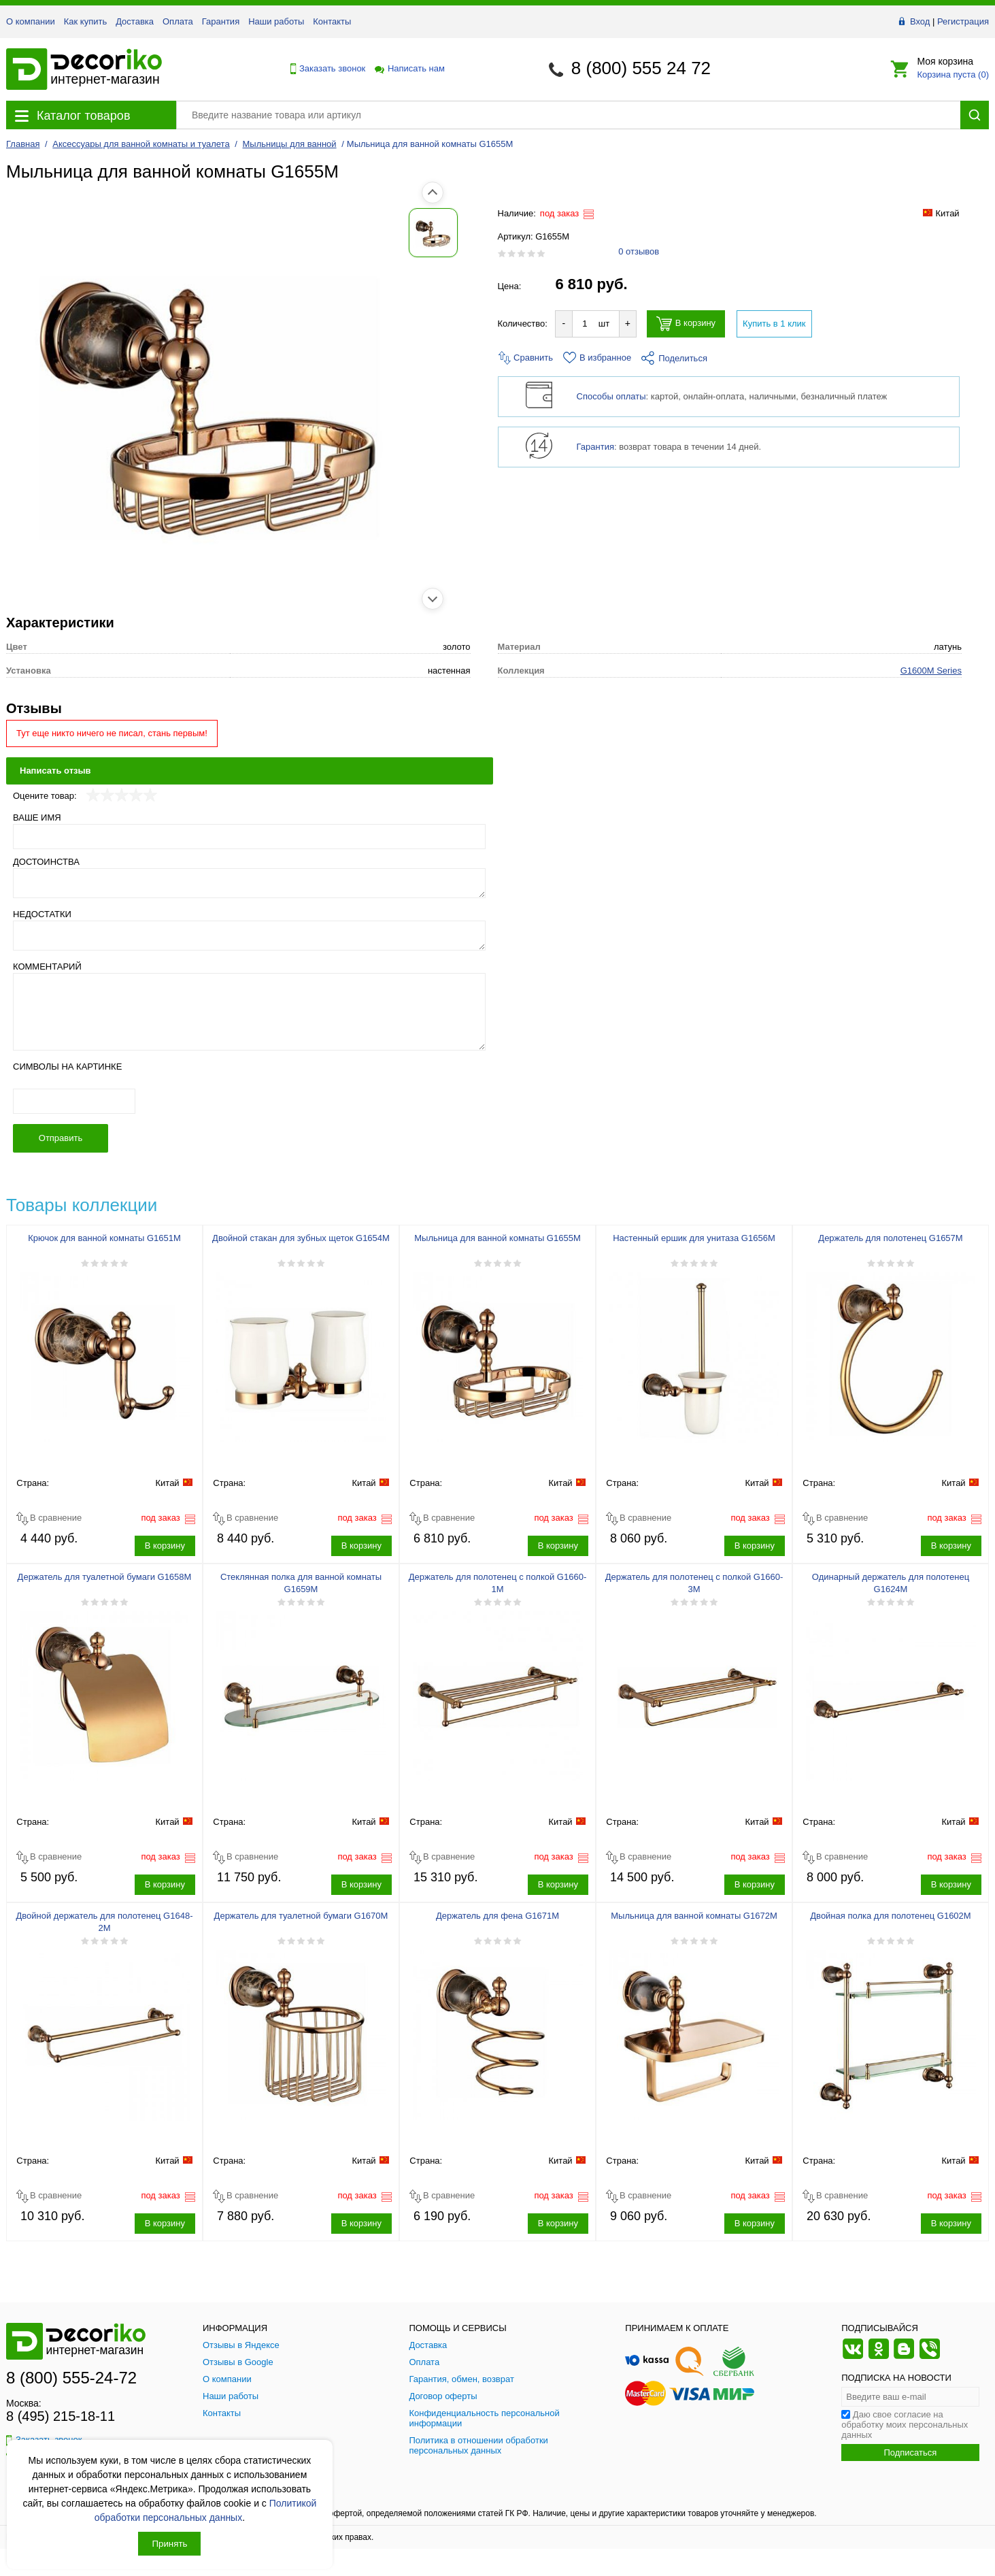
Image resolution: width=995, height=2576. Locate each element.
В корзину (685, 323)
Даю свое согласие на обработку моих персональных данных (904, 2424)
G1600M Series (931, 670)
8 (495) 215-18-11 (60, 2416)
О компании (30, 21)
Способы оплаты (611, 396)
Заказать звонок (324, 68)
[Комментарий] (249, 1012)
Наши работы (276, 21)
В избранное (597, 357)
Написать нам (409, 68)
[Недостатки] (249, 936)
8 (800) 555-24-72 (71, 2377)
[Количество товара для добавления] (585, 323)
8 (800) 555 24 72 (641, 68)
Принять (169, 2544)
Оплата (178, 21)
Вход (920, 21)
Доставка (135, 21)
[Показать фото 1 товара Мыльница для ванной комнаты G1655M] (36, 232)
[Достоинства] (249, 883)
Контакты (332, 21)
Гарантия (220, 21)
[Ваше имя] (249, 836)
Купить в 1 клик (774, 323)
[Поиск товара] (568, 115)
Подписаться (910, 2452)
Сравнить (526, 357)
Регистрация (963, 21)
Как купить (85, 21)
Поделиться (674, 358)
